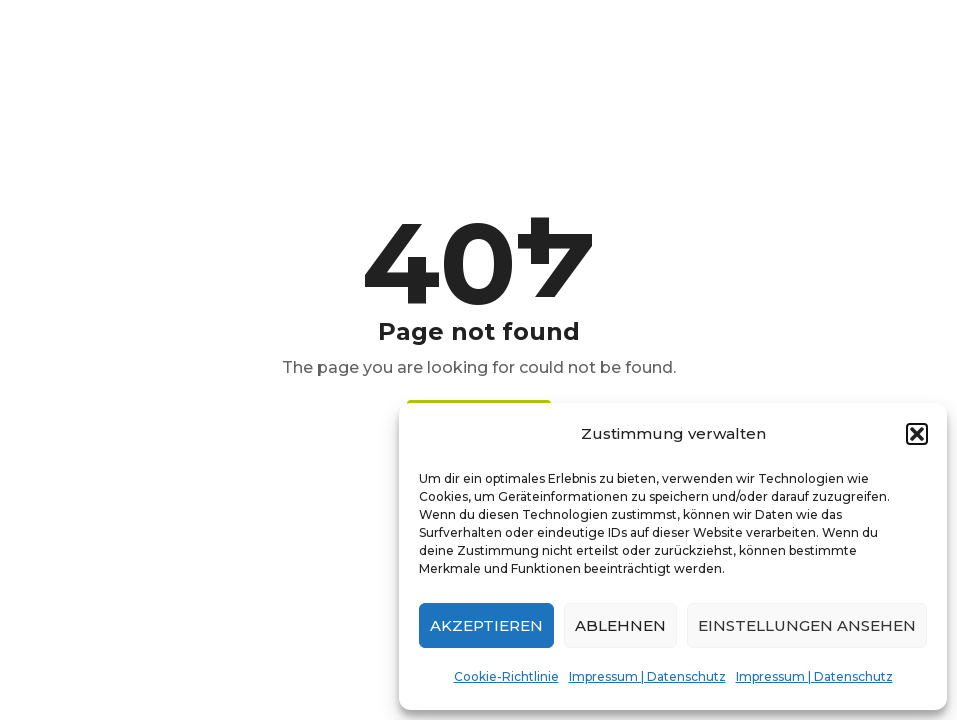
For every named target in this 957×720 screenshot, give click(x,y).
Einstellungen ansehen (807, 625)
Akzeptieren (486, 625)
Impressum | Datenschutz (647, 676)
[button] (917, 434)
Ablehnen (620, 625)
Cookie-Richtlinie (506, 676)
